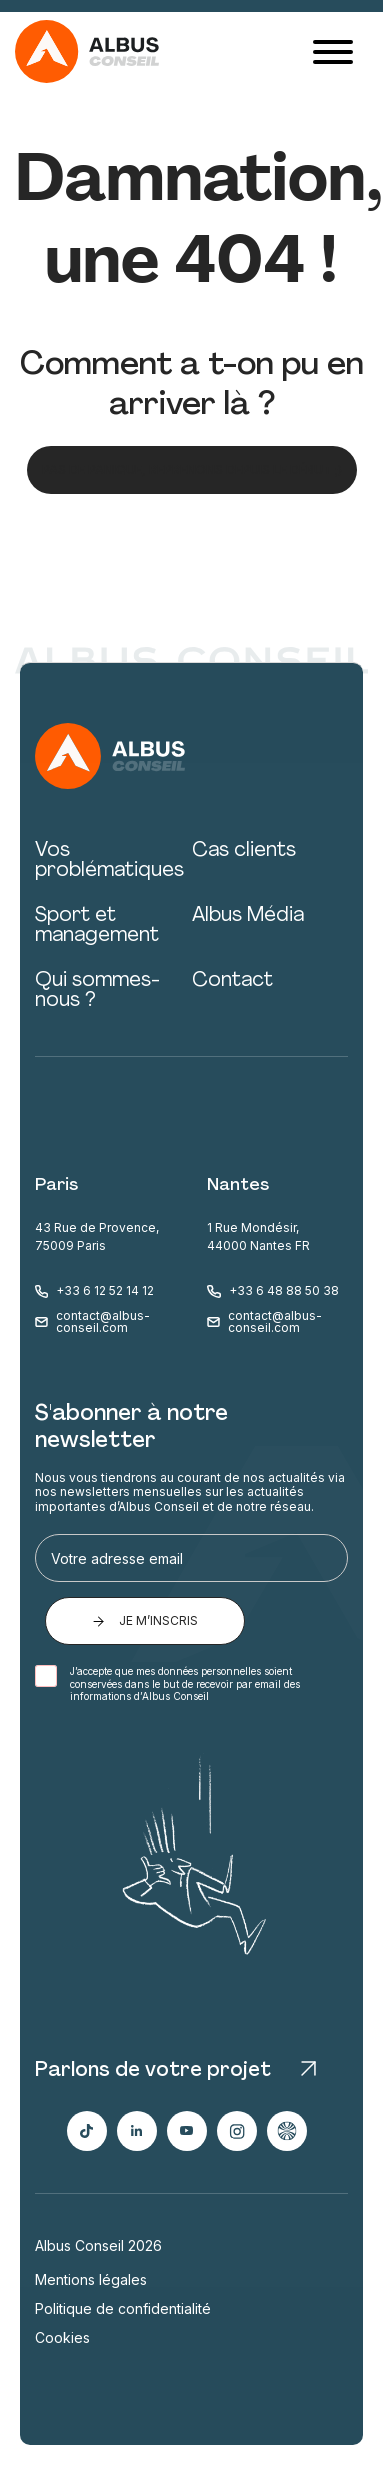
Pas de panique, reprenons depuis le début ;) (192, 469)
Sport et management (97, 926)
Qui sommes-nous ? (97, 991)
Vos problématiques (109, 861)
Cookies (62, 2338)
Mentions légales (91, 2280)
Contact (232, 981)
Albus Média (248, 916)
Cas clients (244, 851)
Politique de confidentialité (123, 2309)
